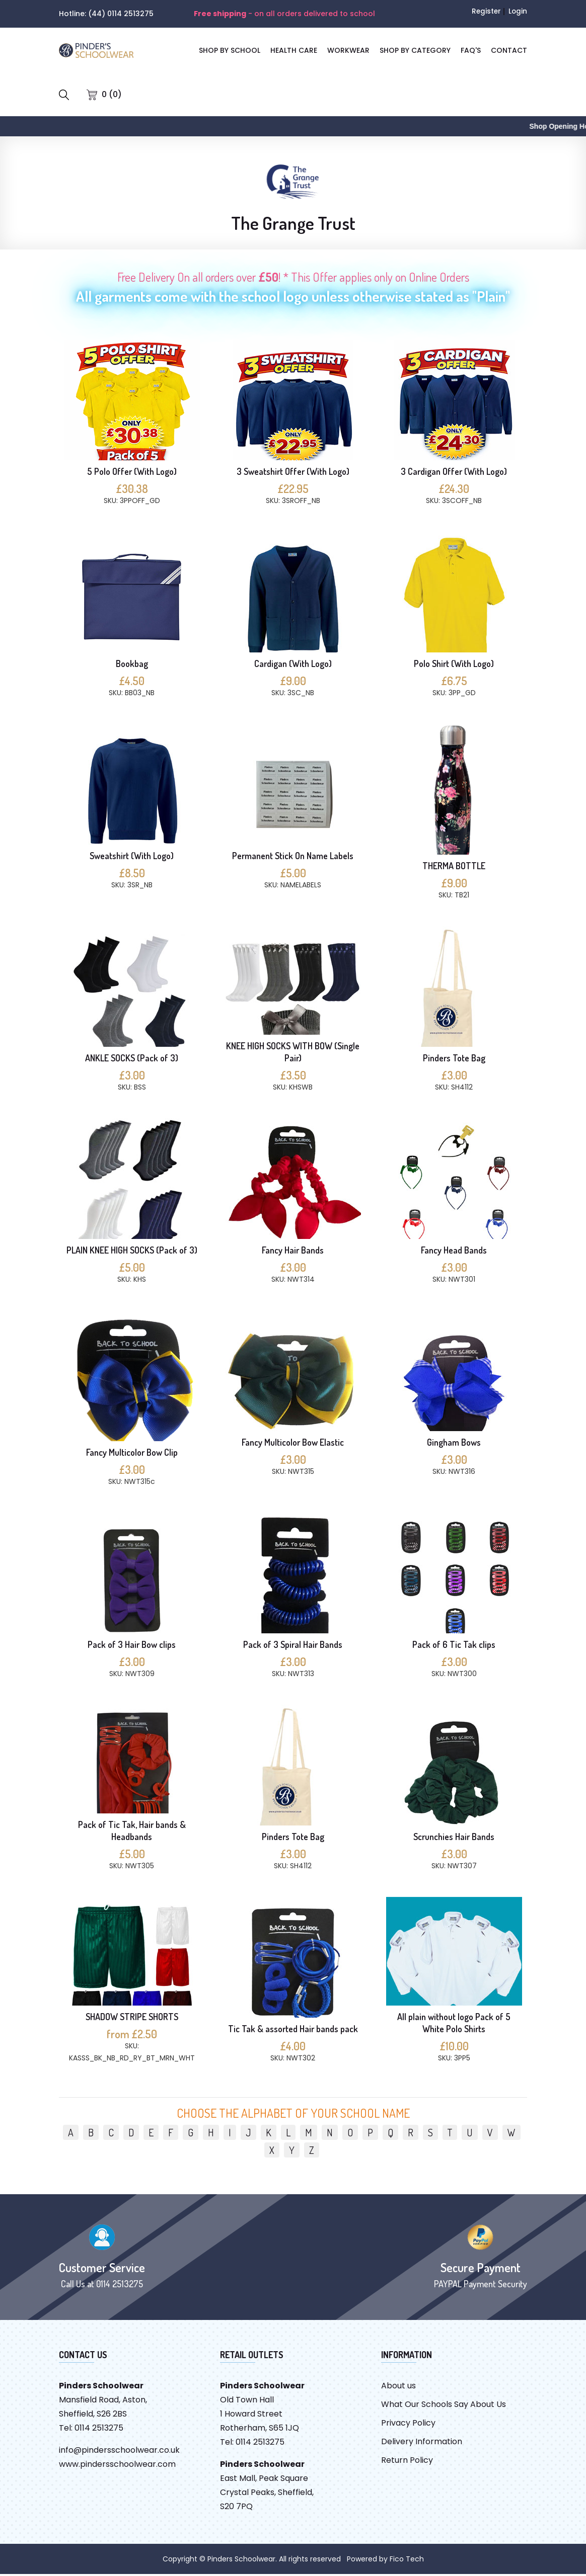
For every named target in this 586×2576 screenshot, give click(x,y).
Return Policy (407, 2462)
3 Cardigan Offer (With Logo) (454, 473)
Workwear (348, 50)
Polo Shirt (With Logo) (454, 665)
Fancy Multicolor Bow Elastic (293, 1444)
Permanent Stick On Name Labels (292, 857)
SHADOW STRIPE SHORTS (132, 2018)
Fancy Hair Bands (293, 1252)
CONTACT (509, 50)
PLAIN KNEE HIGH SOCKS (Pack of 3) (131, 1252)
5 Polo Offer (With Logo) (132, 473)
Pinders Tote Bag (454, 1059)
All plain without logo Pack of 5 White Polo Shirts (453, 2024)
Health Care (293, 50)
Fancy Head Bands (454, 1252)
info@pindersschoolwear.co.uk (119, 2452)
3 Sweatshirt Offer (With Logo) (293, 473)
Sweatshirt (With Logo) (132, 857)
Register (485, 11)
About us (398, 2387)
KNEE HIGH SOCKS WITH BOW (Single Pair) (292, 1053)
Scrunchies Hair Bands (453, 1838)
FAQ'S (471, 50)
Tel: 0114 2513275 (91, 2430)
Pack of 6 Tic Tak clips (453, 1646)
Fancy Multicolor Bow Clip (132, 1454)
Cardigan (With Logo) (293, 665)
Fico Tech (407, 2561)
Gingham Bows (454, 1444)
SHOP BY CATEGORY (415, 50)
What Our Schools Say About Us (443, 2406)
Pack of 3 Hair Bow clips (132, 1646)
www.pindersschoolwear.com (117, 2466)
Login (517, 11)
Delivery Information (421, 2443)
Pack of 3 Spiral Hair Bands (292, 1646)
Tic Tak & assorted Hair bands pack (293, 2030)
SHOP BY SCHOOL (229, 50)
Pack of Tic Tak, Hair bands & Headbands (132, 1832)
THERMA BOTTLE (453, 867)
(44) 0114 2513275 (121, 14)
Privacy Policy (408, 2425)
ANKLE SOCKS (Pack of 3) (131, 1059)
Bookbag (132, 665)
